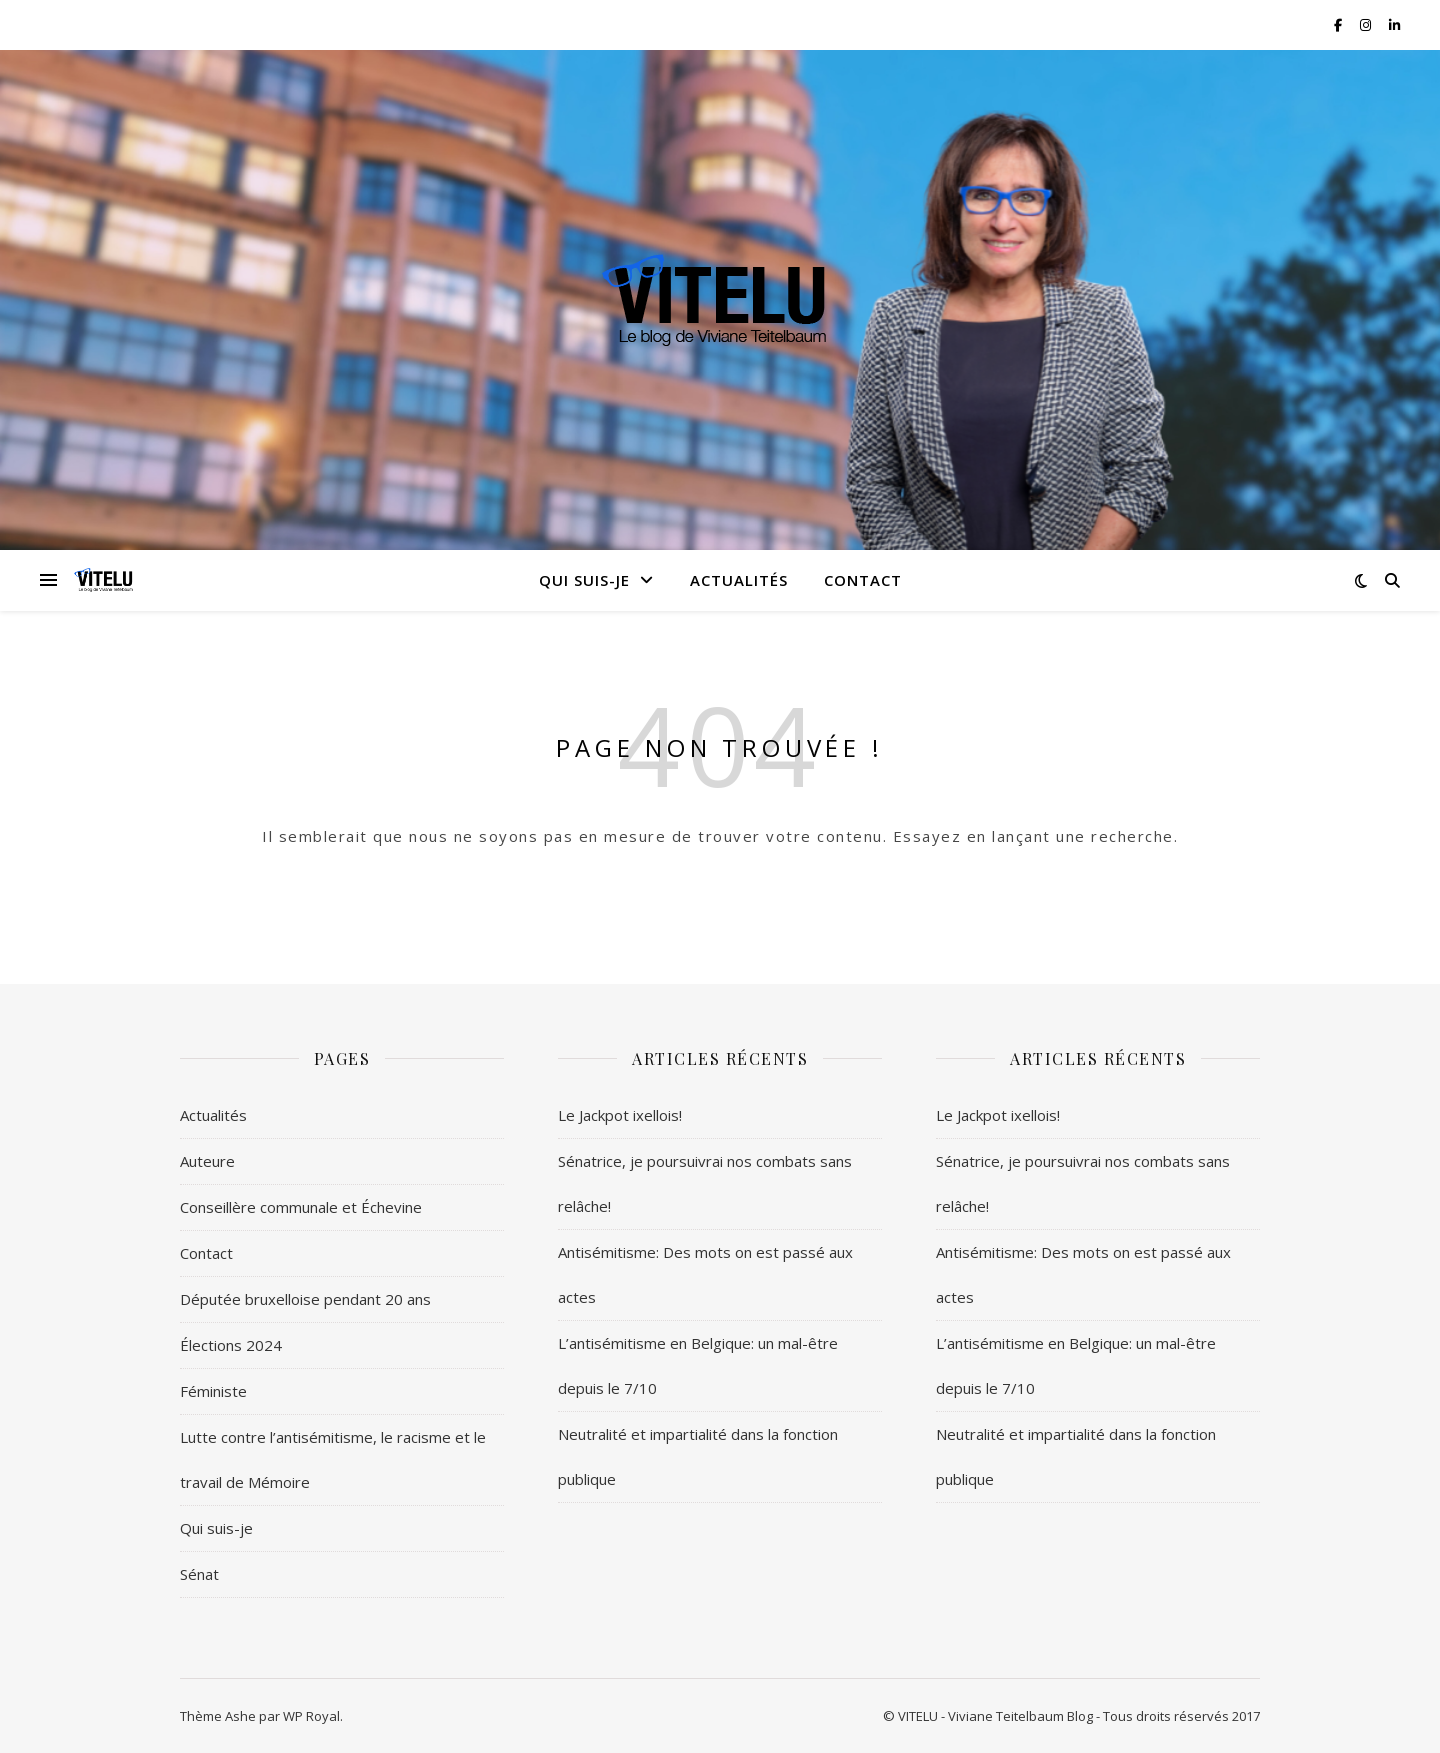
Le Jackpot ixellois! (620, 1115)
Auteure (207, 1161)
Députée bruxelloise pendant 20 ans (305, 1299)
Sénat (199, 1574)
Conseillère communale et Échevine (301, 1207)
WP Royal (311, 1716)
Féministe (213, 1391)
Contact (863, 580)
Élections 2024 (231, 1345)
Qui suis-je (584, 580)
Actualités (739, 580)
